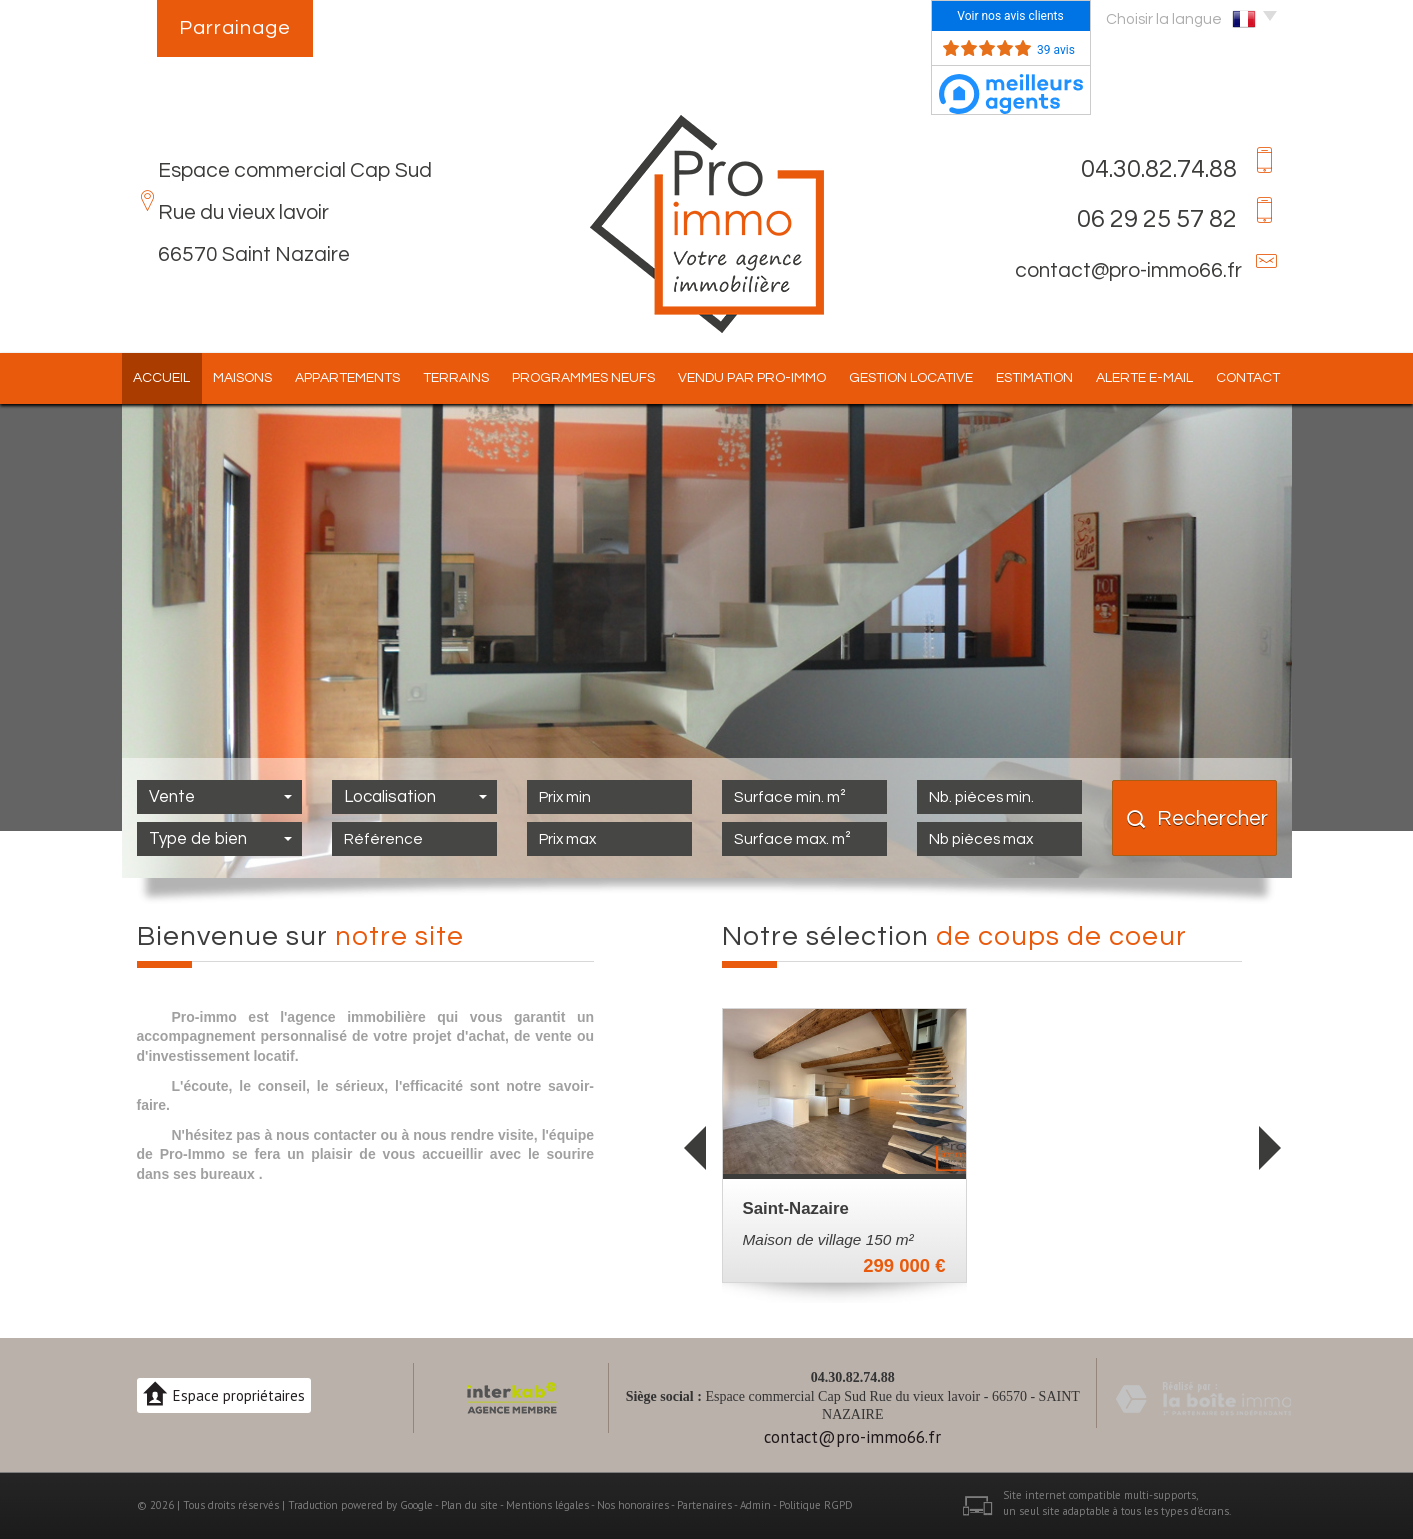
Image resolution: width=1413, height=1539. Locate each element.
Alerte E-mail (1144, 378)
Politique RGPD (816, 1505)
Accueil (161, 378)
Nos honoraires (633, 1505)
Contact (1248, 378)
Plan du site (469, 1505)
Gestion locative (911, 378)
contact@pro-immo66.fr (1128, 270)
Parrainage (235, 28)
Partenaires (704, 1505)
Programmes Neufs (583, 378)
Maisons (242, 378)
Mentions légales (547, 1505)
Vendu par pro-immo (752, 378)
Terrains (456, 378)
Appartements (347, 378)
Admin (755, 1505)
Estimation (1034, 378)
